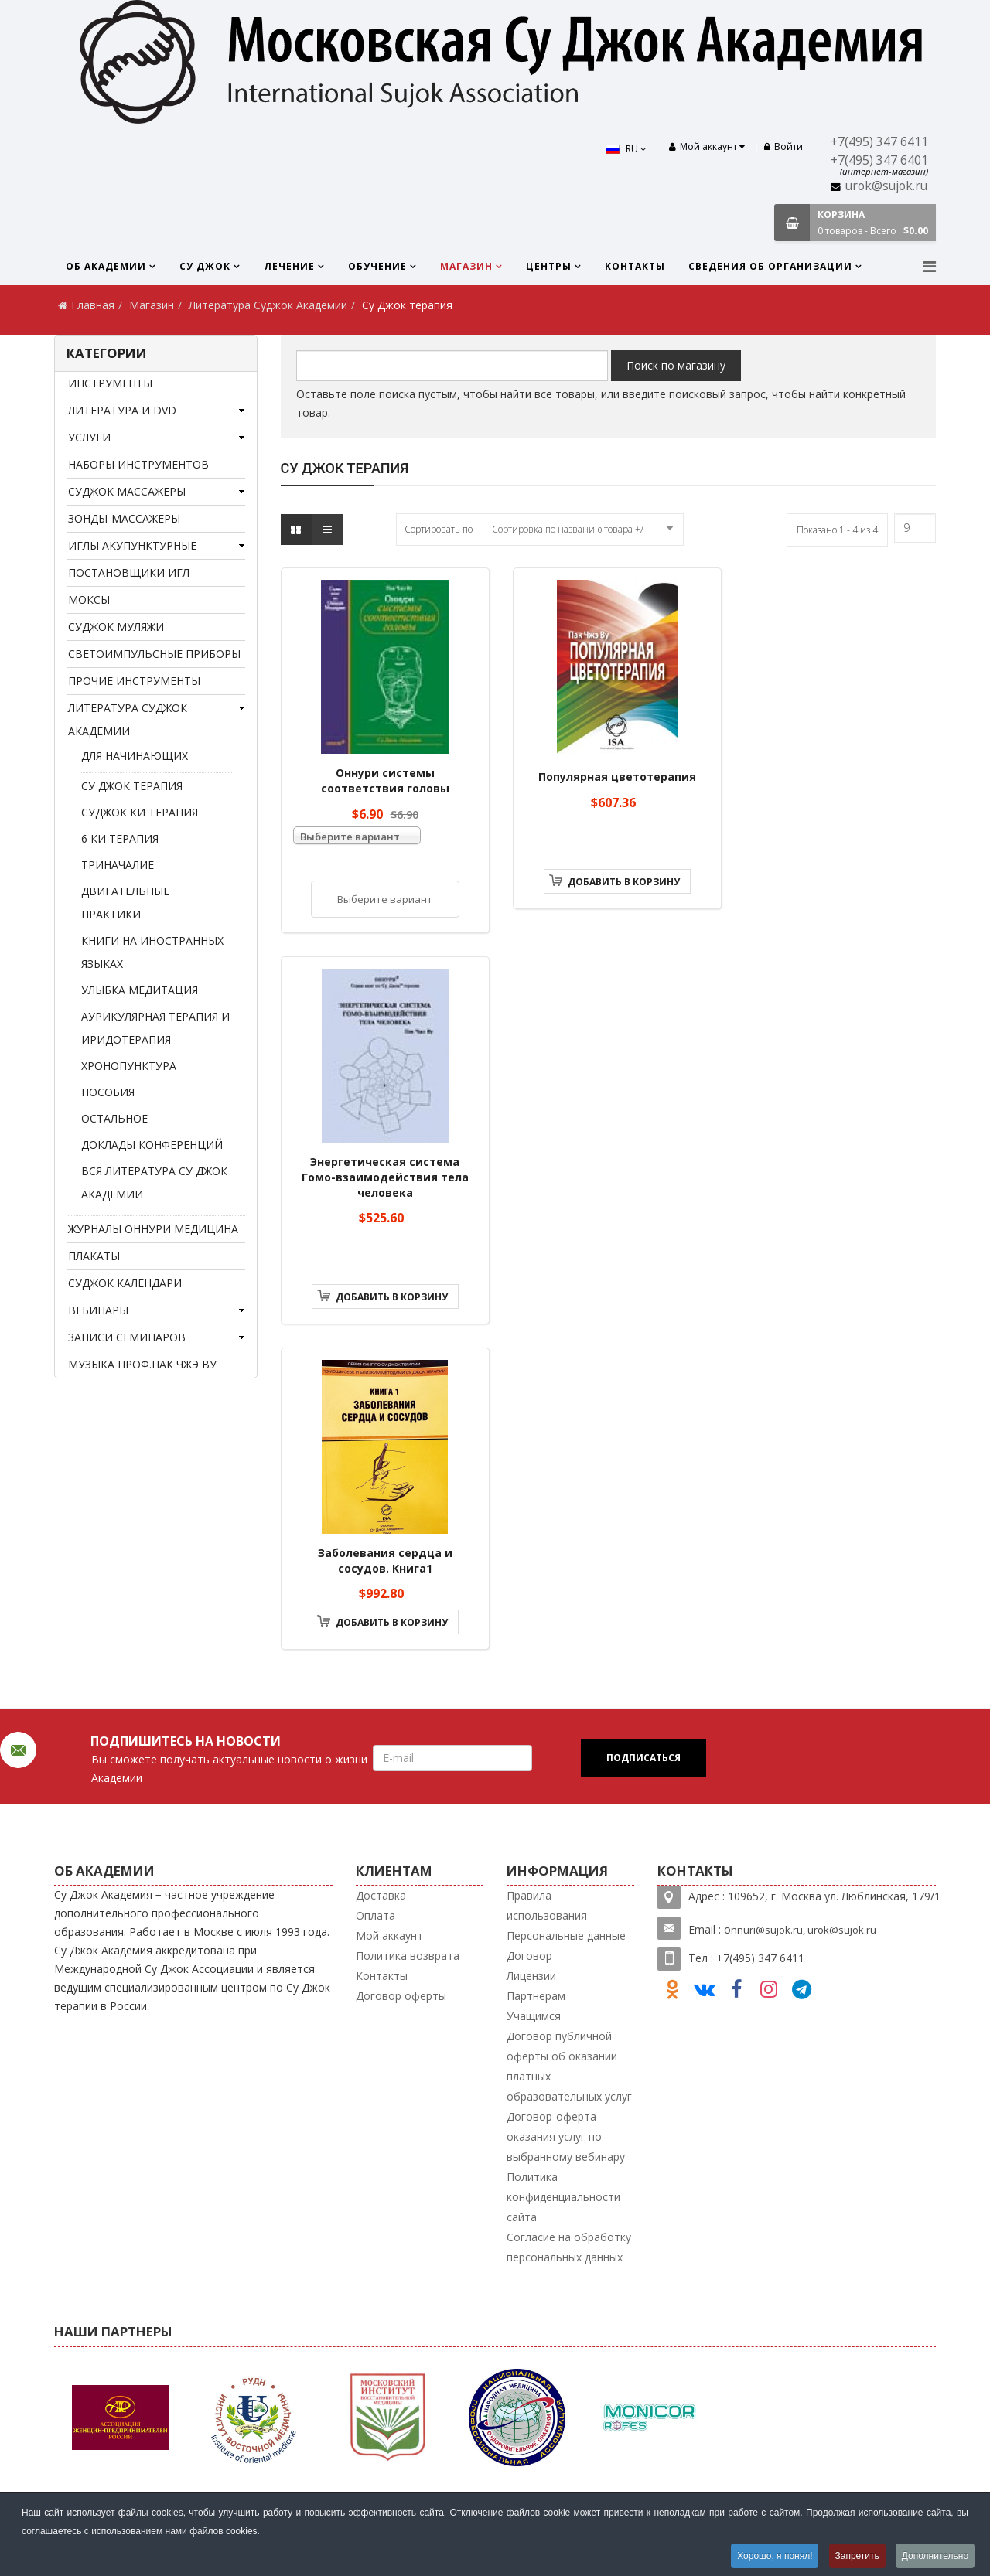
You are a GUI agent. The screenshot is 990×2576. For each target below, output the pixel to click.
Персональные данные (566, 1935)
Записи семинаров (127, 1337)
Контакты (635, 266)
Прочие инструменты (134, 680)
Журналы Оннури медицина (153, 1229)
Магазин (466, 266)
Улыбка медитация (139, 990)
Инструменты (110, 383)
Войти (783, 146)
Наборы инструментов (138, 464)
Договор (529, 1955)
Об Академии (106, 266)
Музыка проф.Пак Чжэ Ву (142, 1364)
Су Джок (204, 266)
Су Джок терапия (132, 786)
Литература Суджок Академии (268, 305)
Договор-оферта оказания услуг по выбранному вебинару (566, 2136)
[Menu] (929, 266)
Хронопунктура (128, 1065)
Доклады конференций (152, 1144)
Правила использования (547, 1905)
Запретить (857, 2555)
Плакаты (94, 1256)
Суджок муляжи (116, 626)
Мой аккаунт (389, 1935)
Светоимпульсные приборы (154, 653)
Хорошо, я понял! (773, 2555)
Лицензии (531, 1975)
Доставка (381, 1895)
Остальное (114, 1118)
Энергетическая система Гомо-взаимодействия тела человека (385, 1177)
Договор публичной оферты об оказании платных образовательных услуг (569, 2066)
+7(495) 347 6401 (879, 160)
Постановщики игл (128, 572)
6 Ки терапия (120, 838)
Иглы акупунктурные (132, 545)
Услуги (89, 437)
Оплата (375, 1915)
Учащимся (534, 2016)
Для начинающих (134, 755)
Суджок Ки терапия (139, 812)
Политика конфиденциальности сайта (563, 2196)
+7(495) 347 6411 (879, 141)
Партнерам (536, 1995)
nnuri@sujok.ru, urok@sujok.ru (803, 1930)
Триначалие (117, 864)
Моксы (89, 599)
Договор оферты (401, 1995)
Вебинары (98, 1310)
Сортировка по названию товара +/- (569, 529)
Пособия (108, 1092)
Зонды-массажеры (124, 518)
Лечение (289, 266)
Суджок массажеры (127, 491)
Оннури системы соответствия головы (385, 780)
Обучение (377, 266)
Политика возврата (407, 1955)
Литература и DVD (122, 410)
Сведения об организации (770, 266)
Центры (549, 266)
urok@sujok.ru (886, 186)
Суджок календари (125, 1283)
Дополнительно (935, 2555)
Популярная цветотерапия (617, 776)
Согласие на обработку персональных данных (569, 2247)
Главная (92, 305)
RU (625, 148)
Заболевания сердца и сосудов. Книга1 (385, 1560)
